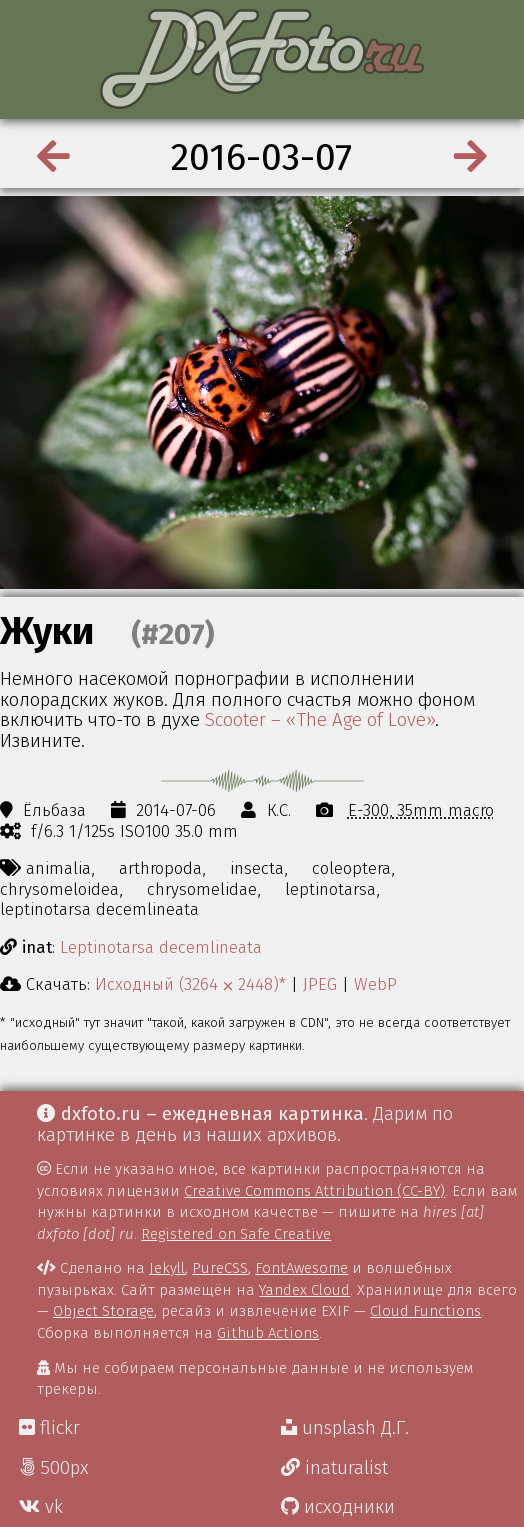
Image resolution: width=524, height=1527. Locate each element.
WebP (375, 984)
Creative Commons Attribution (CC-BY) (314, 1191)
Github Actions (268, 1333)
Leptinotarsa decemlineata (161, 947)
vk (41, 1507)
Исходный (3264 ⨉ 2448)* (190, 984)
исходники (338, 1507)
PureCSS (220, 1268)
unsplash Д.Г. (345, 1428)
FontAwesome (301, 1268)
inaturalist (334, 1468)
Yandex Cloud (304, 1290)
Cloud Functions (425, 1311)
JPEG (320, 984)
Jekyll (167, 1268)
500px (54, 1468)
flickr (49, 1428)
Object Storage (103, 1311)
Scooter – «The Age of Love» (320, 720)
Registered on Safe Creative (236, 1234)
